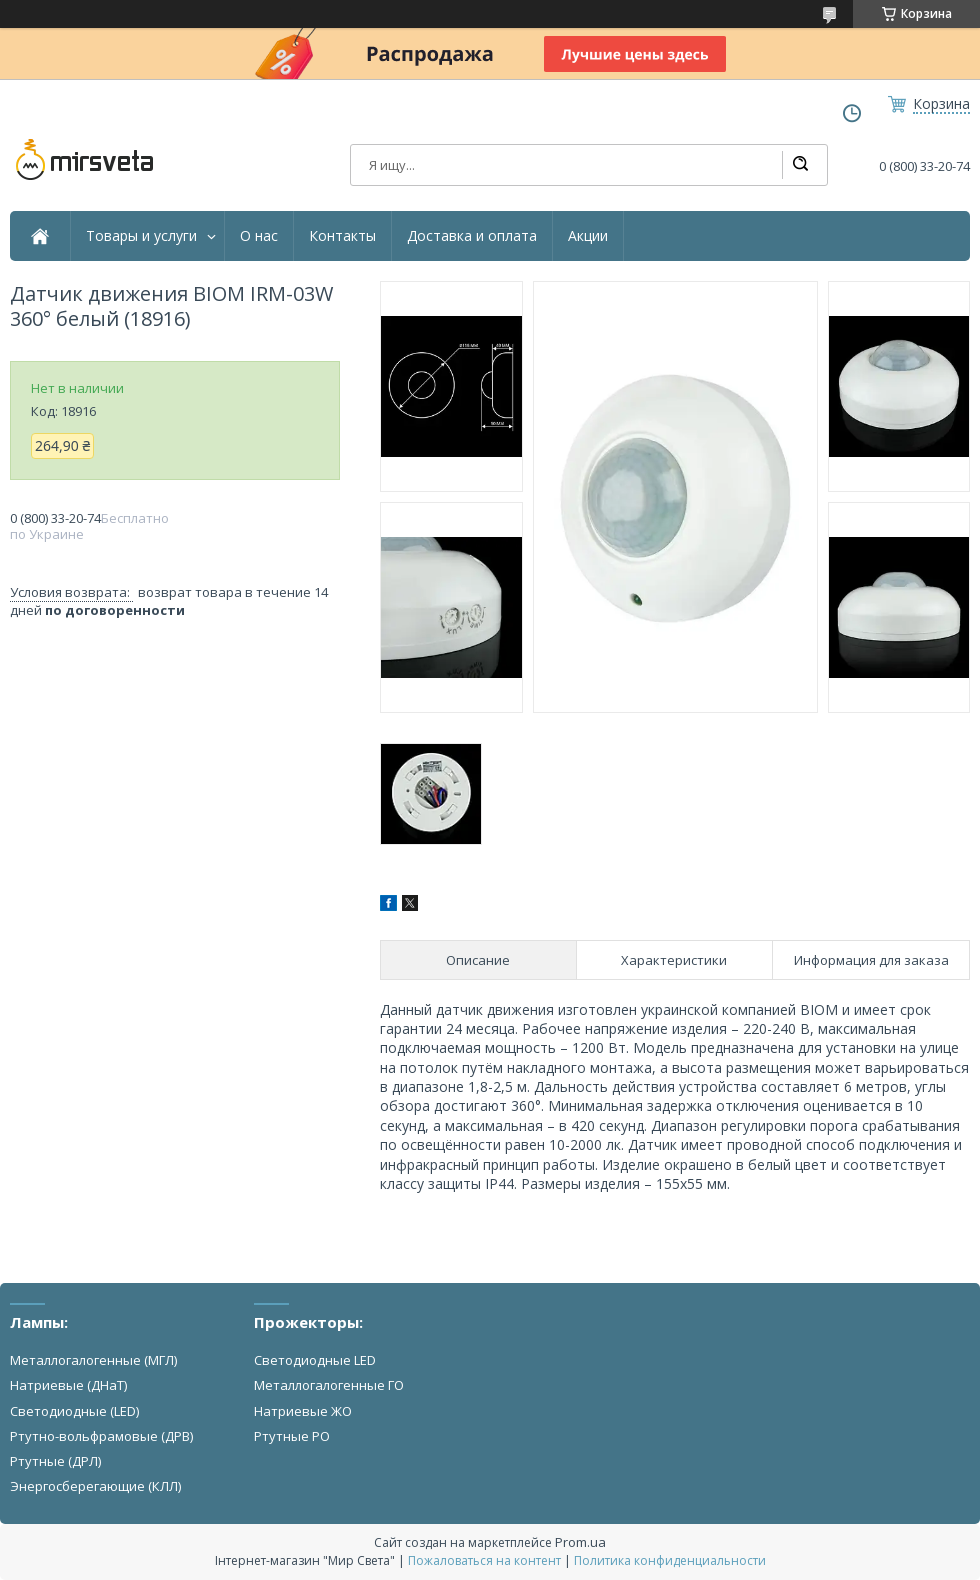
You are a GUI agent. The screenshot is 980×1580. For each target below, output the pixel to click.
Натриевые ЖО (303, 1411)
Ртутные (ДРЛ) (55, 1461)
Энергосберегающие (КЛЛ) (95, 1486)
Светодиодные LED (315, 1360)
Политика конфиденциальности (670, 1560)
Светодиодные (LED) (74, 1411)
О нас (259, 236)
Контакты (342, 236)
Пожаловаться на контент (484, 1560)
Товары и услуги (141, 236)
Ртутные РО (292, 1436)
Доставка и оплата (472, 236)
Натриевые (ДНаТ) (68, 1385)
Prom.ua (580, 1542)
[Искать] (800, 165)
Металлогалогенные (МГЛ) (93, 1360)
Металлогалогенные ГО (329, 1385)
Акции (588, 236)
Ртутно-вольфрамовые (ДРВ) (101, 1436)
